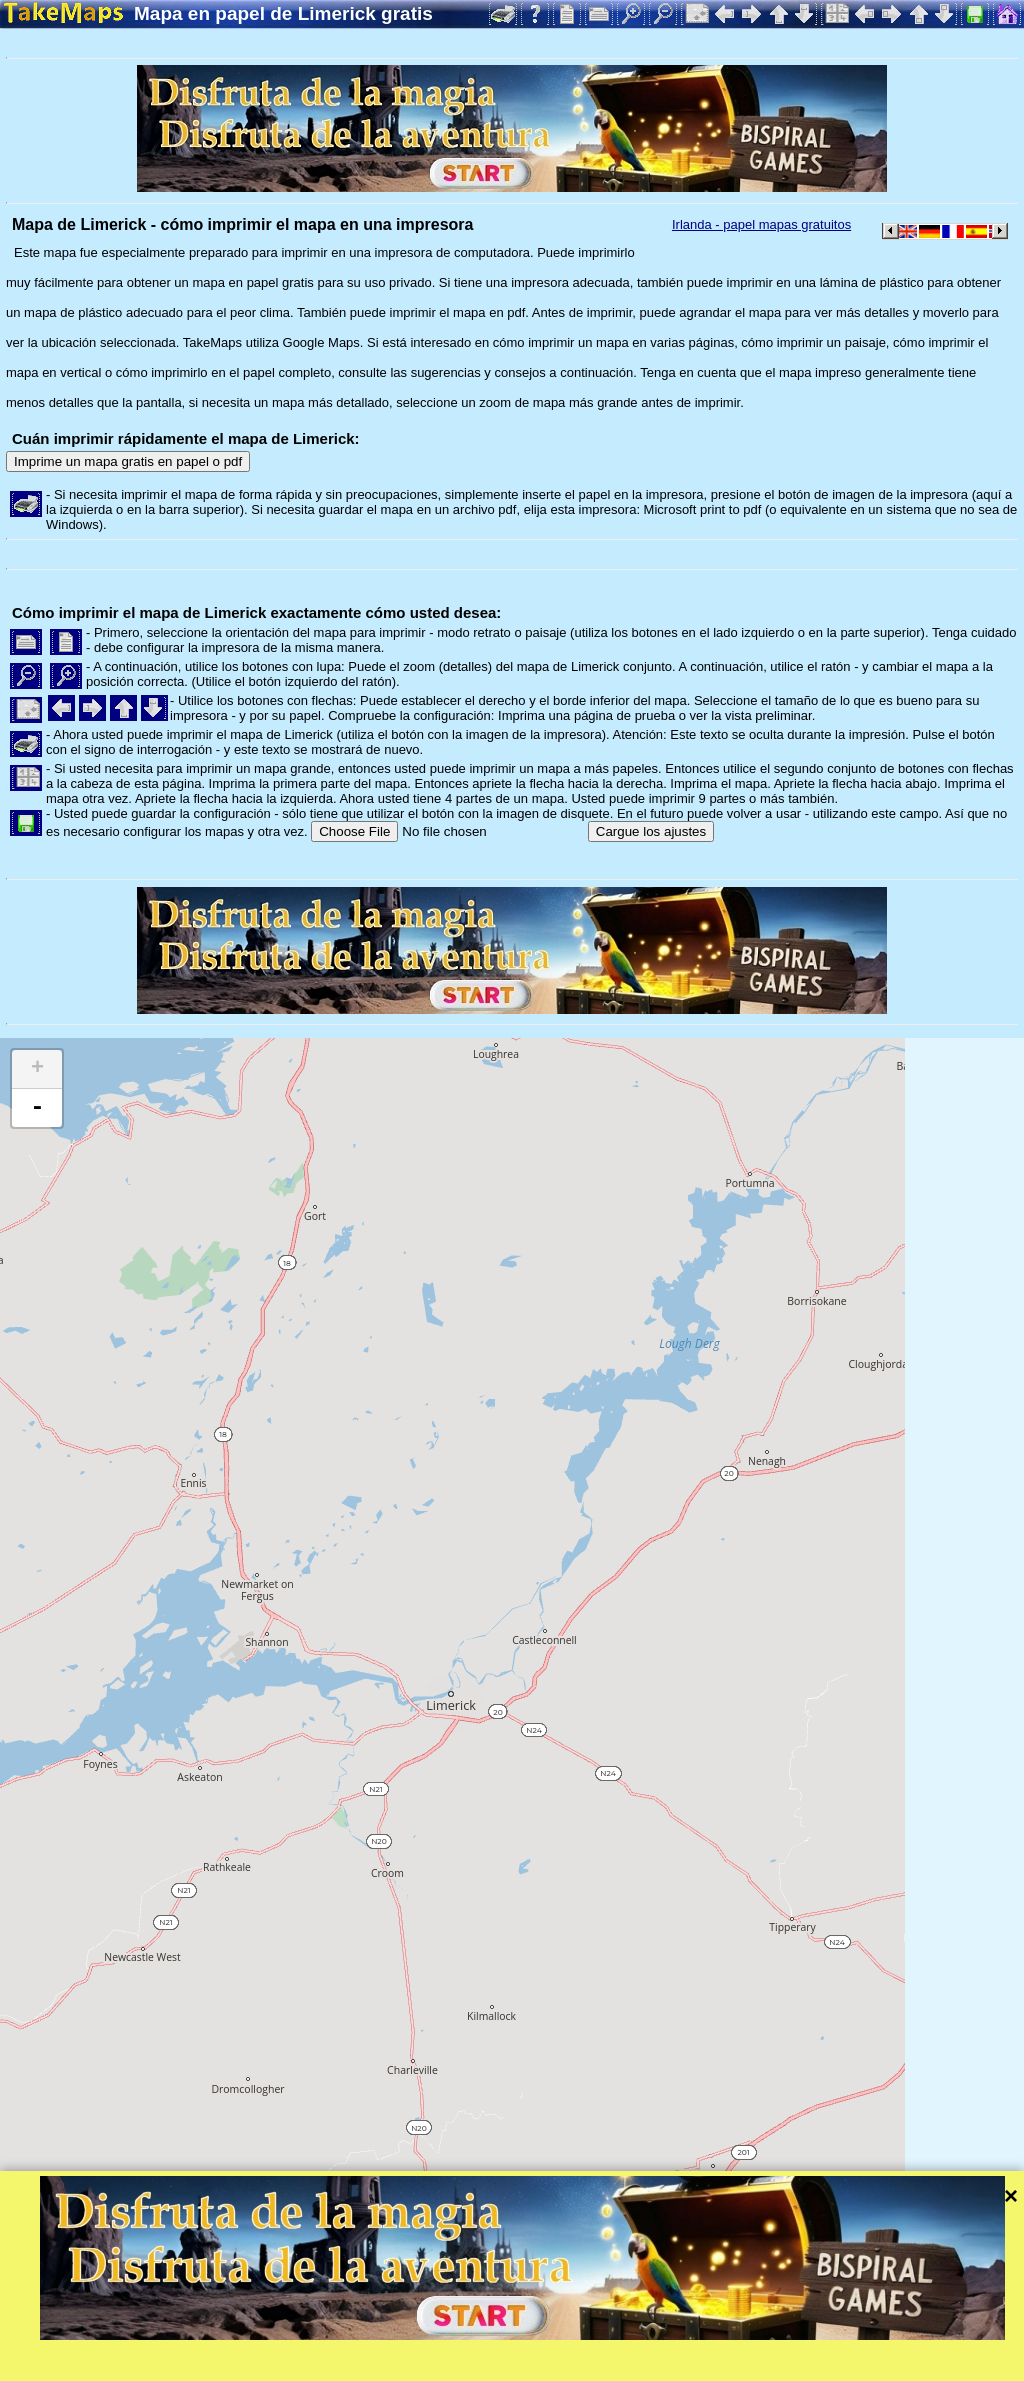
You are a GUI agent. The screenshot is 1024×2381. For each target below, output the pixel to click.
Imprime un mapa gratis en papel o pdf (128, 461)
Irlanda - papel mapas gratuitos (761, 224)
